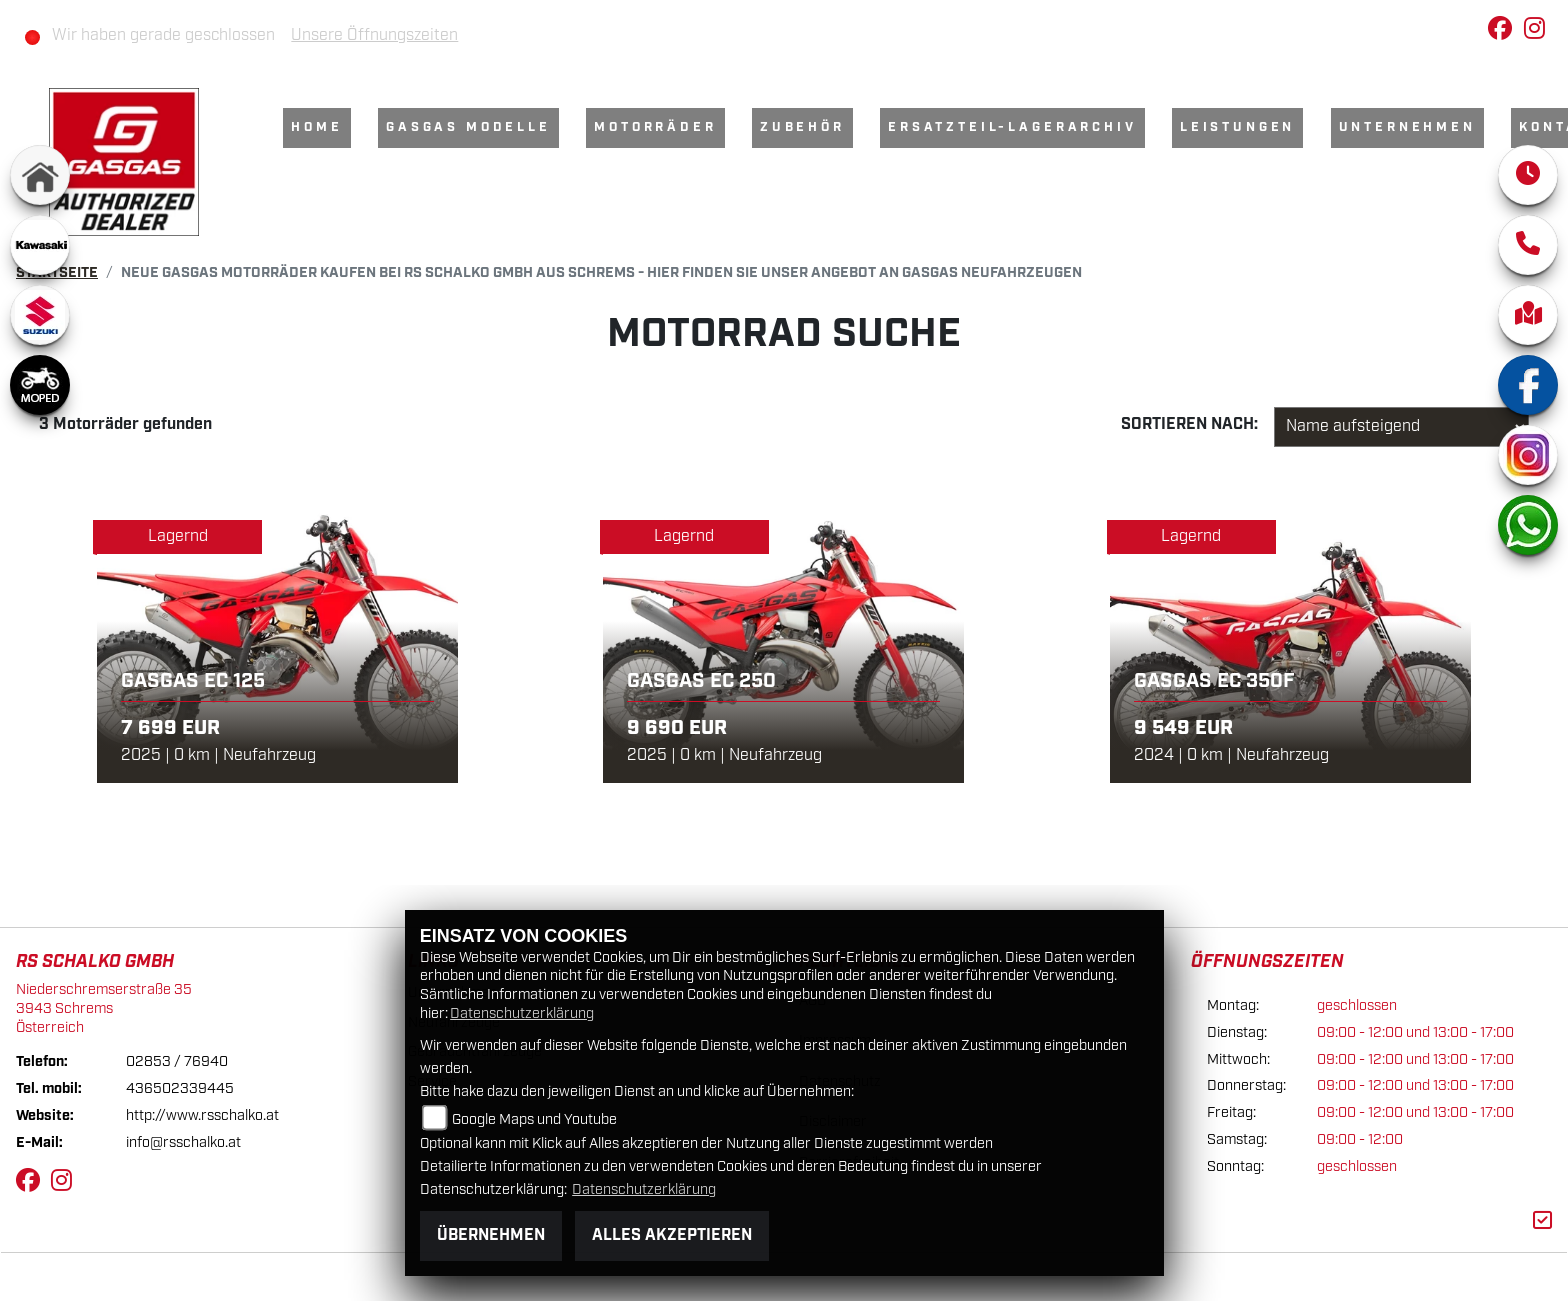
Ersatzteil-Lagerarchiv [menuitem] (1012, 127)
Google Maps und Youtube (534, 1119)
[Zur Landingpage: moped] (40, 385)
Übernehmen (491, 1235)
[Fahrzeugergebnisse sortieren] (1401, 427)
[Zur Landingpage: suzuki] (40, 315)
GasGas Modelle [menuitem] (468, 127)
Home (316, 127)
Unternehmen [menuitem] (1407, 127)
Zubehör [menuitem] (802, 127)
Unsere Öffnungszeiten (374, 35)
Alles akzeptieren (672, 1235)
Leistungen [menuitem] (1237, 127)
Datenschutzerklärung (522, 1013)
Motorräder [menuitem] (655, 127)
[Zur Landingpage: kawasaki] (40, 245)
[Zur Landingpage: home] (40, 175)
